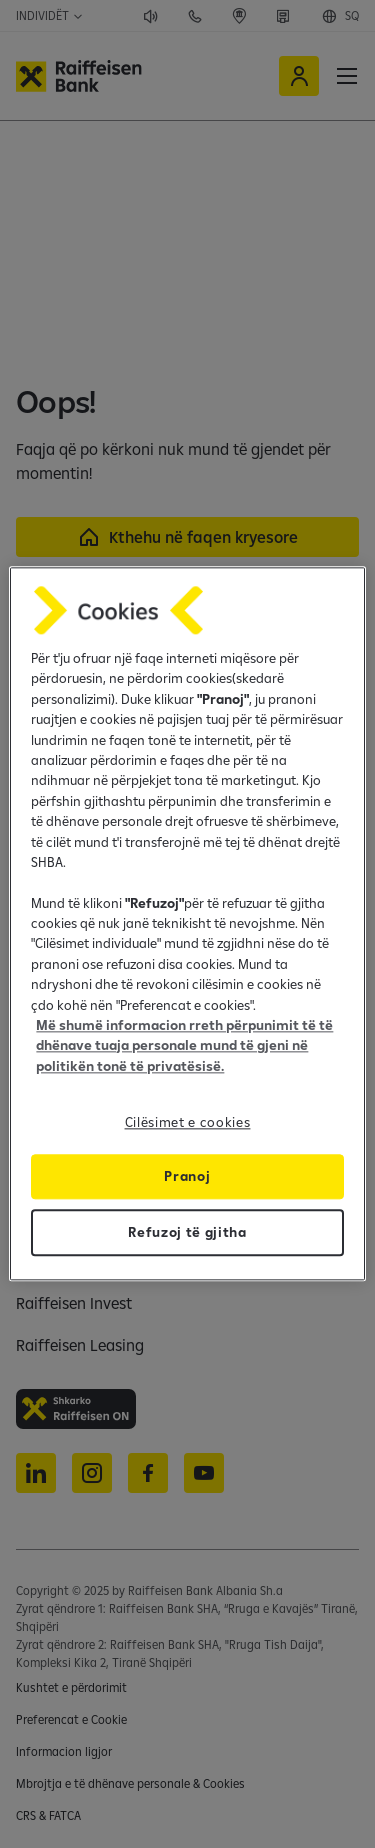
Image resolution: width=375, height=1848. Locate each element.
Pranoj (187, 1177)
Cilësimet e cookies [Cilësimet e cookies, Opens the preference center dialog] (188, 1123)
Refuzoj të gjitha (187, 1233)
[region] (187, 923)
